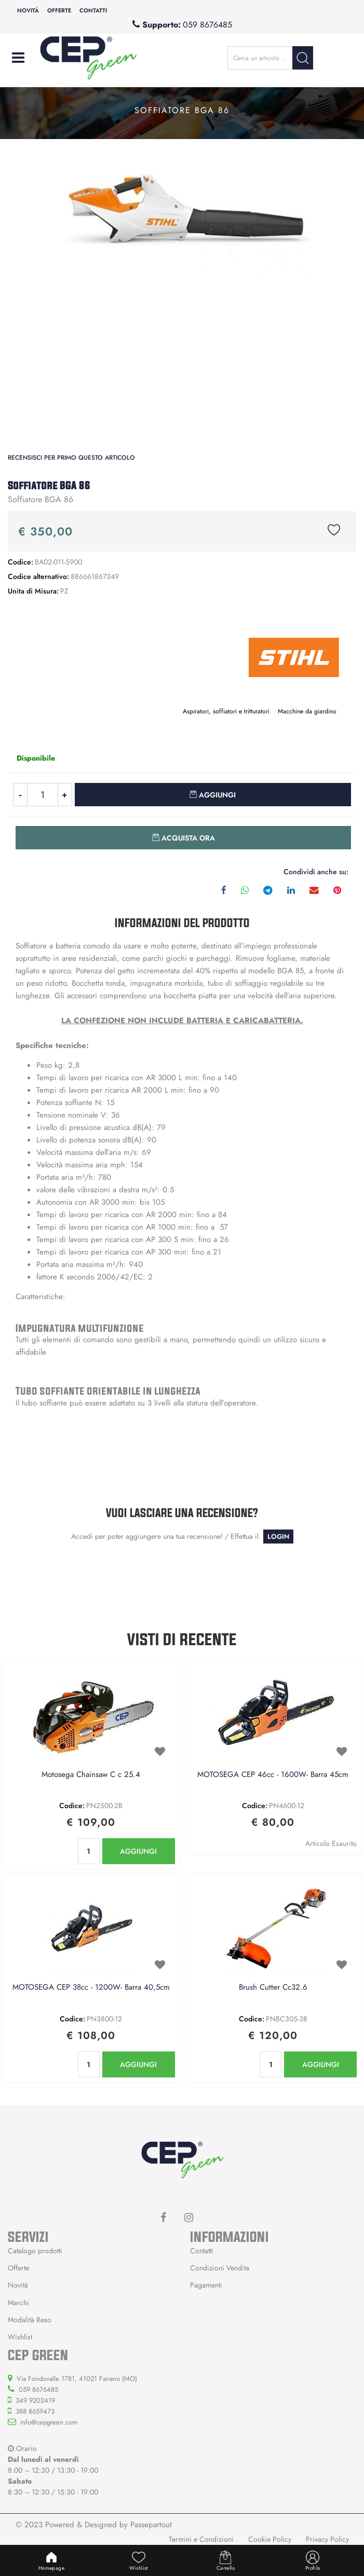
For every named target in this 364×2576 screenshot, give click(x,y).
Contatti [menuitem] (93, 10)
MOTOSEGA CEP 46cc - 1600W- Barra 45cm (272, 1775)
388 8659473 (35, 2411)
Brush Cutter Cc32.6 (273, 1987)
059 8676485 (207, 25)
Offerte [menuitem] (59, 10)
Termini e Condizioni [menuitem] (201, 2539)
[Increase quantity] (65, 794)
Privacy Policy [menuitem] (327, 2539)
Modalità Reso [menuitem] (29, 2320)
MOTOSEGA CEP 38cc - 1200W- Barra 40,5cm (91, 1987)
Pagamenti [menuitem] (206, 2285)
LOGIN (278, 1536)
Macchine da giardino (307, 711)
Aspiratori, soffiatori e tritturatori (226, 711)
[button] (302, 58)
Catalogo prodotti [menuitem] (35, 2251)
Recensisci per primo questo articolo (71, 457)
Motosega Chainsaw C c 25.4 (91, 1775)
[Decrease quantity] (20, 794)
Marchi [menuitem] (18, 2302)
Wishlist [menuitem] (20, 2337)
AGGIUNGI (138, 1851)
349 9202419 (35, 2400)
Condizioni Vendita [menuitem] (219, 2268)
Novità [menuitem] (28, 10)
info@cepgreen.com (48, 2422)
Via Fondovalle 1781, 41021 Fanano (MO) (77, 2379)
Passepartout (151, 2524)
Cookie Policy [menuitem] (269, 2539)
